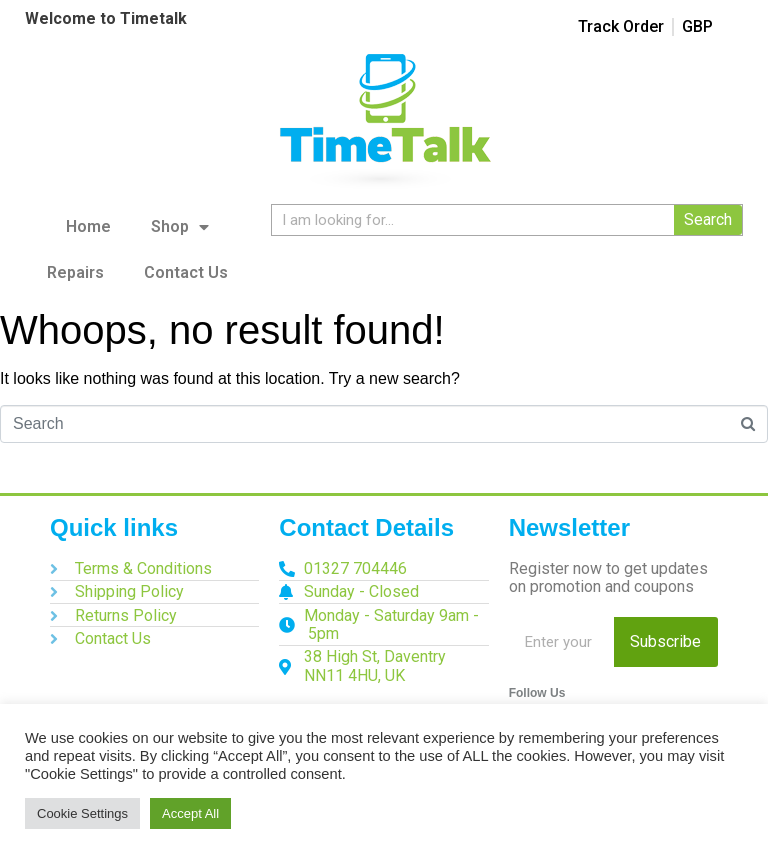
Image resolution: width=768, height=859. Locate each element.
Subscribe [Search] (665, 641)
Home (88, 226)
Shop (180, 227)
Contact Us (186, 272)
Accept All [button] (190, 813)
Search (708, 219)
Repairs (75, 272)
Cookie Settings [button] (82, 813)
